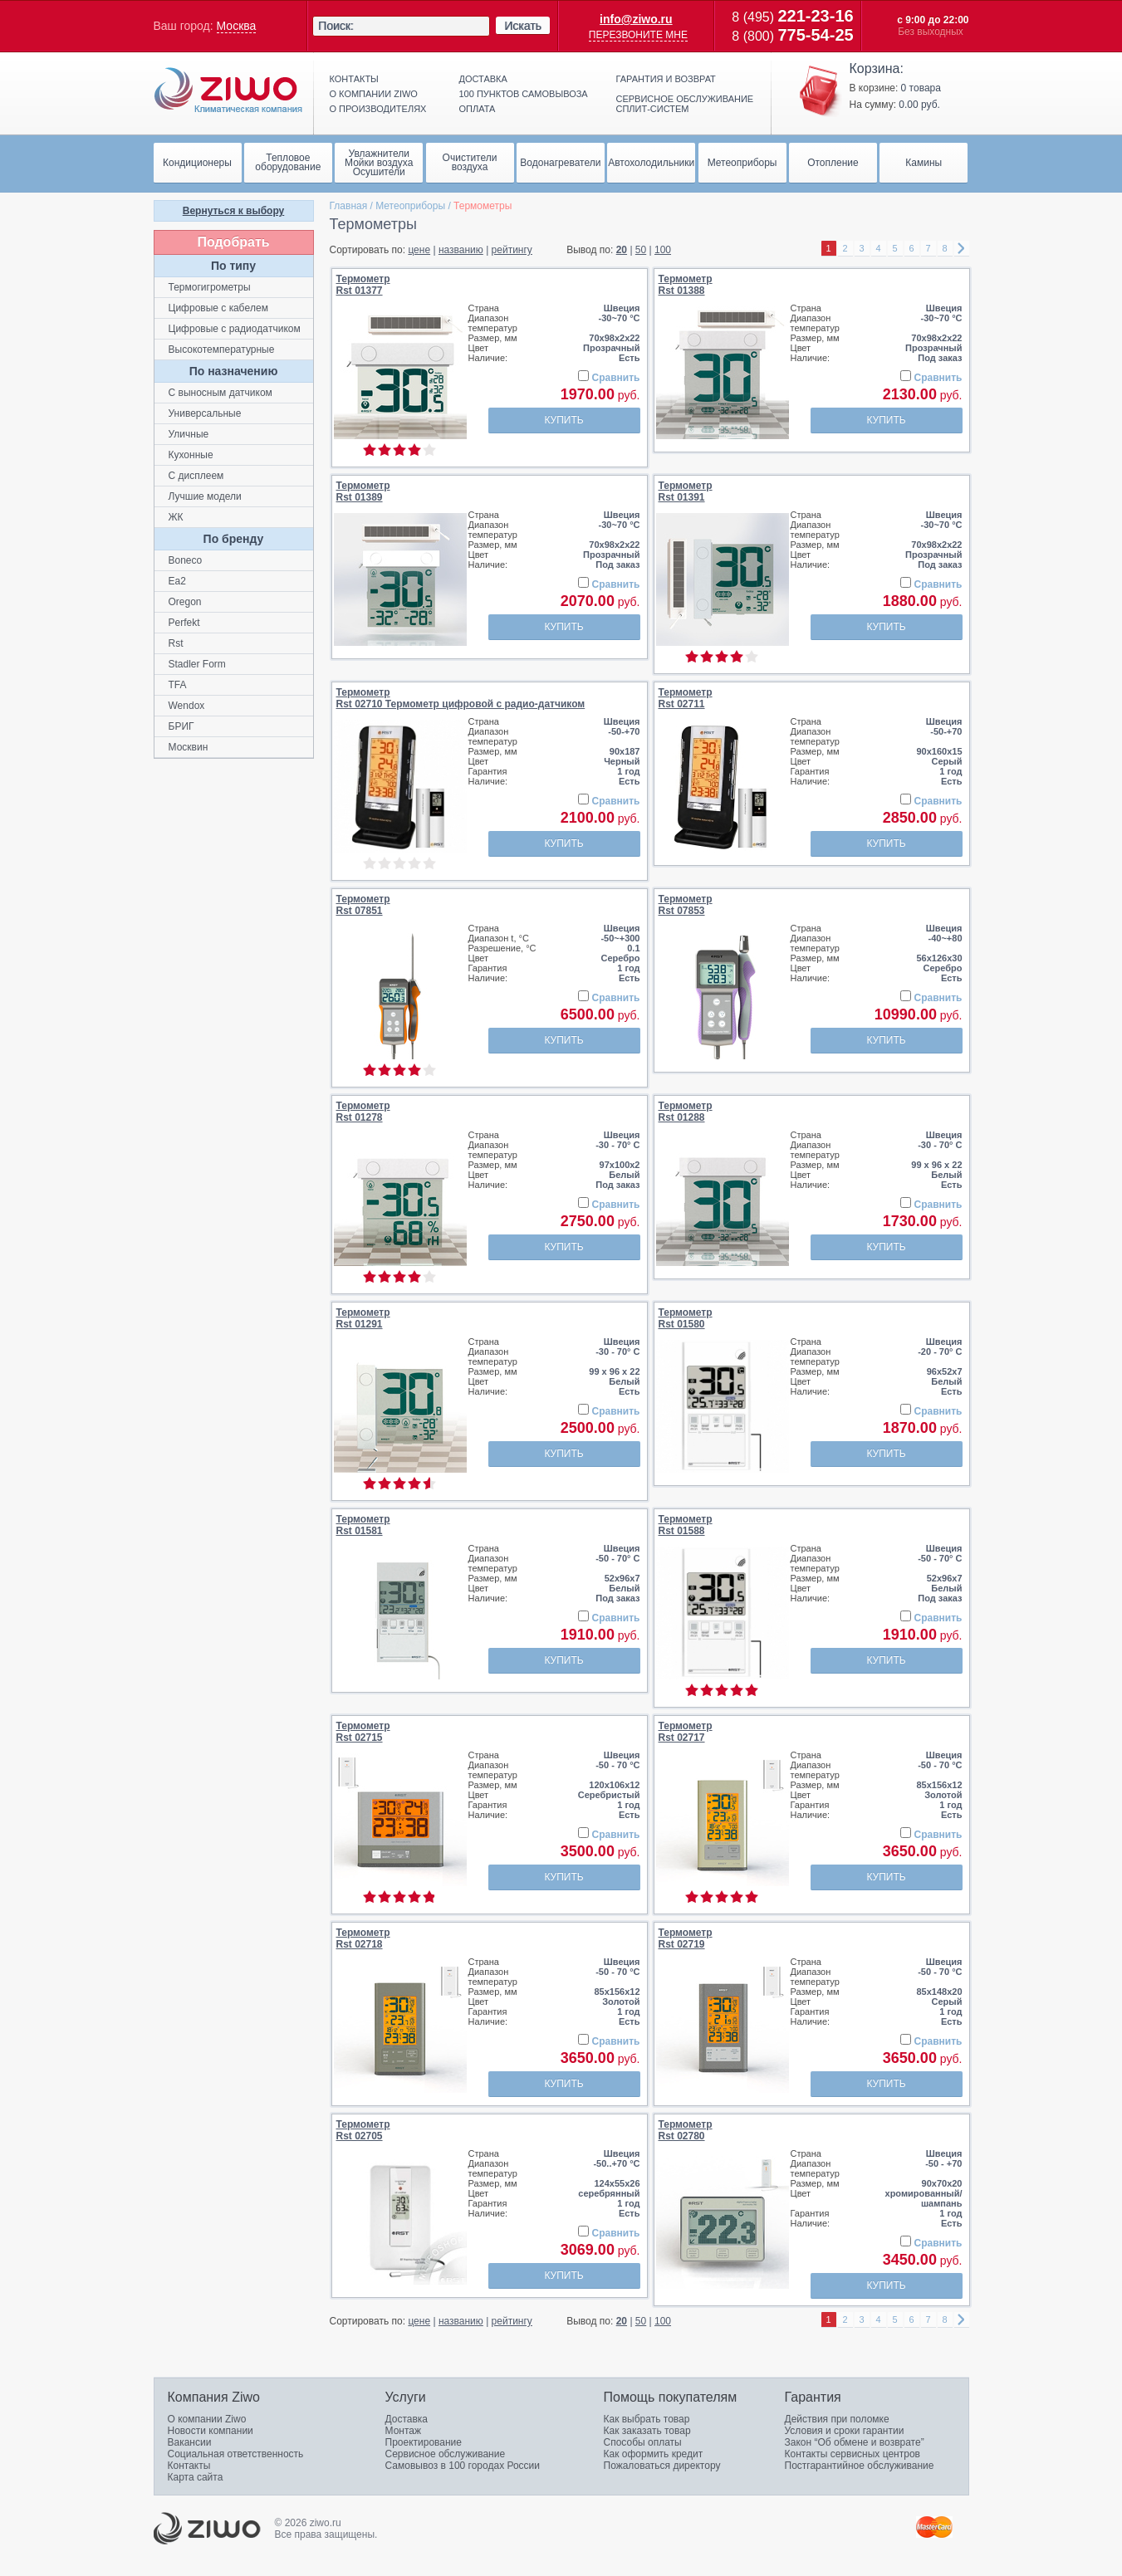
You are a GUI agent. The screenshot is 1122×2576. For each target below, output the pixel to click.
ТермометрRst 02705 (363, 2130)
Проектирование (424, 2442)
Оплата (477, 109)
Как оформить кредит (653, 2454)
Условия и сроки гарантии (844, 2431)
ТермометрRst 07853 (686, 905)
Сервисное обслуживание (445, 2454)
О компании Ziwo (207, 2419)
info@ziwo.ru (636, 19)
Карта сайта (195, 2477)
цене (419, 250)
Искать (522, 25)
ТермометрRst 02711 (686, 698)
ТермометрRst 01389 (363, 491)
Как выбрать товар (647, 2419)
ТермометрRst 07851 (363, 905)
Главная (349, 206)
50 (640, 250)
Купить (563, 420)
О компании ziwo (374, 94)
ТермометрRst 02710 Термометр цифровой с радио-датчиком (460, 698)
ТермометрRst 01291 (363, 1318)
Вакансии (190, 2442)
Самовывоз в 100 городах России (463, 2465)
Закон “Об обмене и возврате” (854, 2442)
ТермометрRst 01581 (363, 1525)
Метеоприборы (410, 206)
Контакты (354, 79)
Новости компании (210, 2431)
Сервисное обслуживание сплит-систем (685, 104)
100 (662, 250)
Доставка (483, 79)
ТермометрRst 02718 (363, 1938)
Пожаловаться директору (662, 2465)
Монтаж (403, 2431)
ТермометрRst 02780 (686, 2130)
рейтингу (512, 250)
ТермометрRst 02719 (686, 1938)
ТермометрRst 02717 (686, 1731)
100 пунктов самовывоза (523, 94)
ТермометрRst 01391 (686, 491)
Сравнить (616, 378)
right (961, 249)
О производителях (378, 109)
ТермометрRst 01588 (686, 1525)
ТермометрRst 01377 (363, 284)
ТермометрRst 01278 (363, 1111)
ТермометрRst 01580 (686, 1318)
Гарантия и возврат (666, 79)
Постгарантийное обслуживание (859, 2465)
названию (461, 250)
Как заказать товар (647, 2431)
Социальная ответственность (236, 2454)
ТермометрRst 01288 (686, 1111)
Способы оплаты (643, 2442)
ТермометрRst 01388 (686, 284)
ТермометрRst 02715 (363, 1731)
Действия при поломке (837, 2419)
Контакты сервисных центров (852, 2454)
